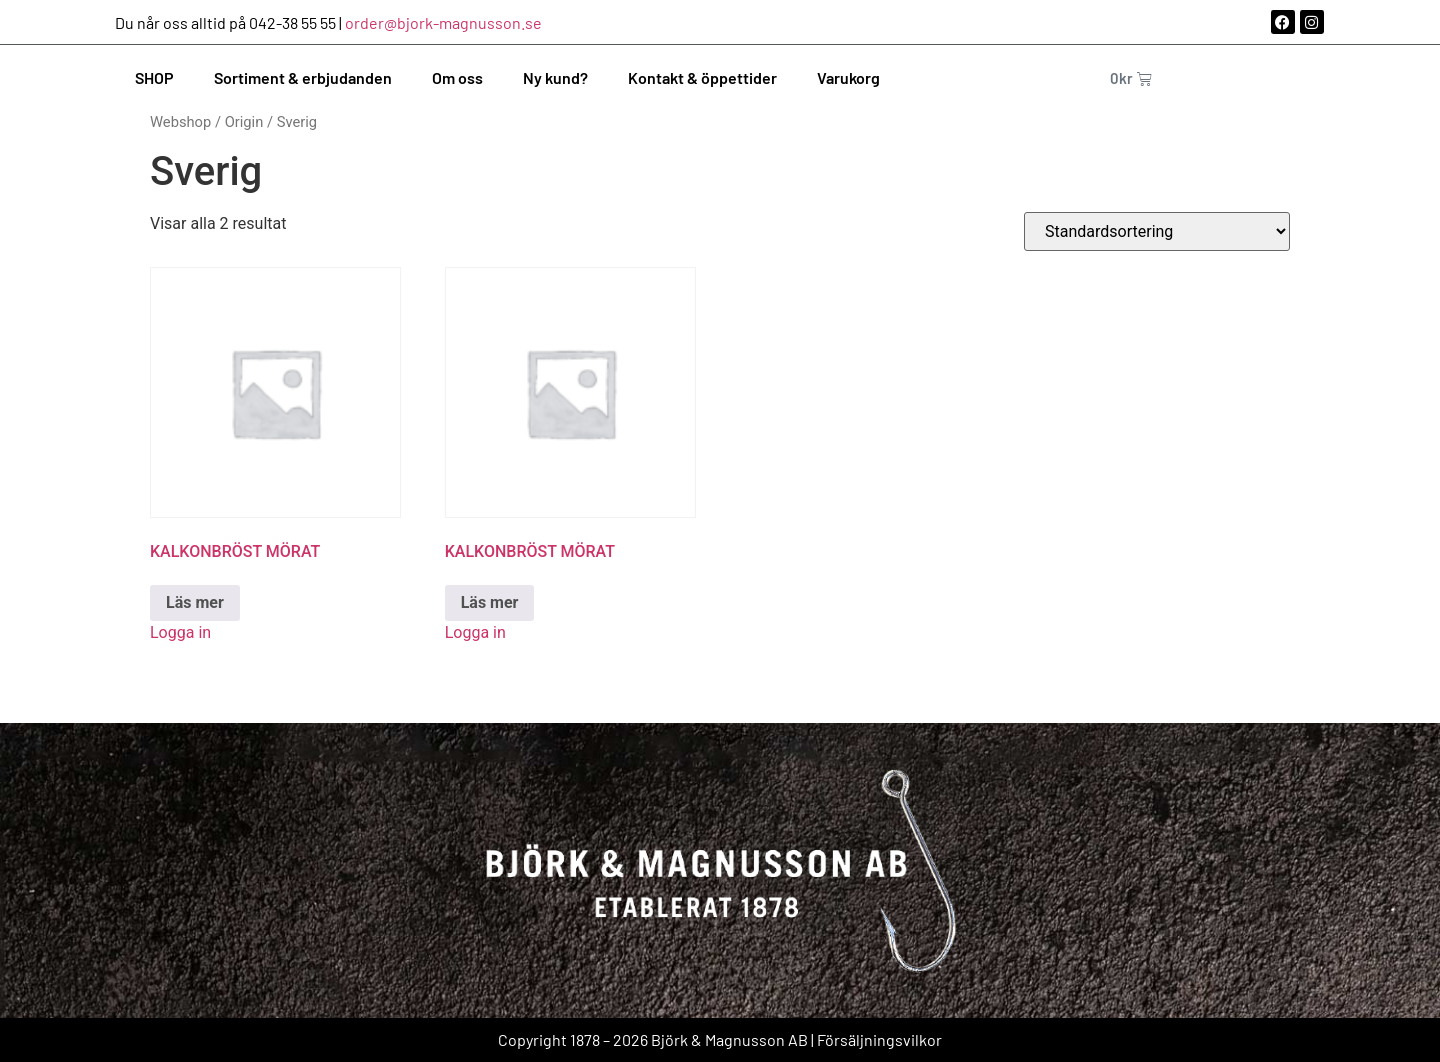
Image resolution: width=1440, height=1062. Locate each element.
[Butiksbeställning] (1157, 231)
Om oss (457, 77)
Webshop (180, 122)
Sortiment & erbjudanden (303, 77)
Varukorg (848, 77)
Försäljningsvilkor (879, 1039)
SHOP (154, 77)
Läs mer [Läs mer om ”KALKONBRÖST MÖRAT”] (195, 602)
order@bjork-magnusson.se (443, 22)
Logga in (180, 632)
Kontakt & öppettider (702, 77)
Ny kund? (555, 77)
